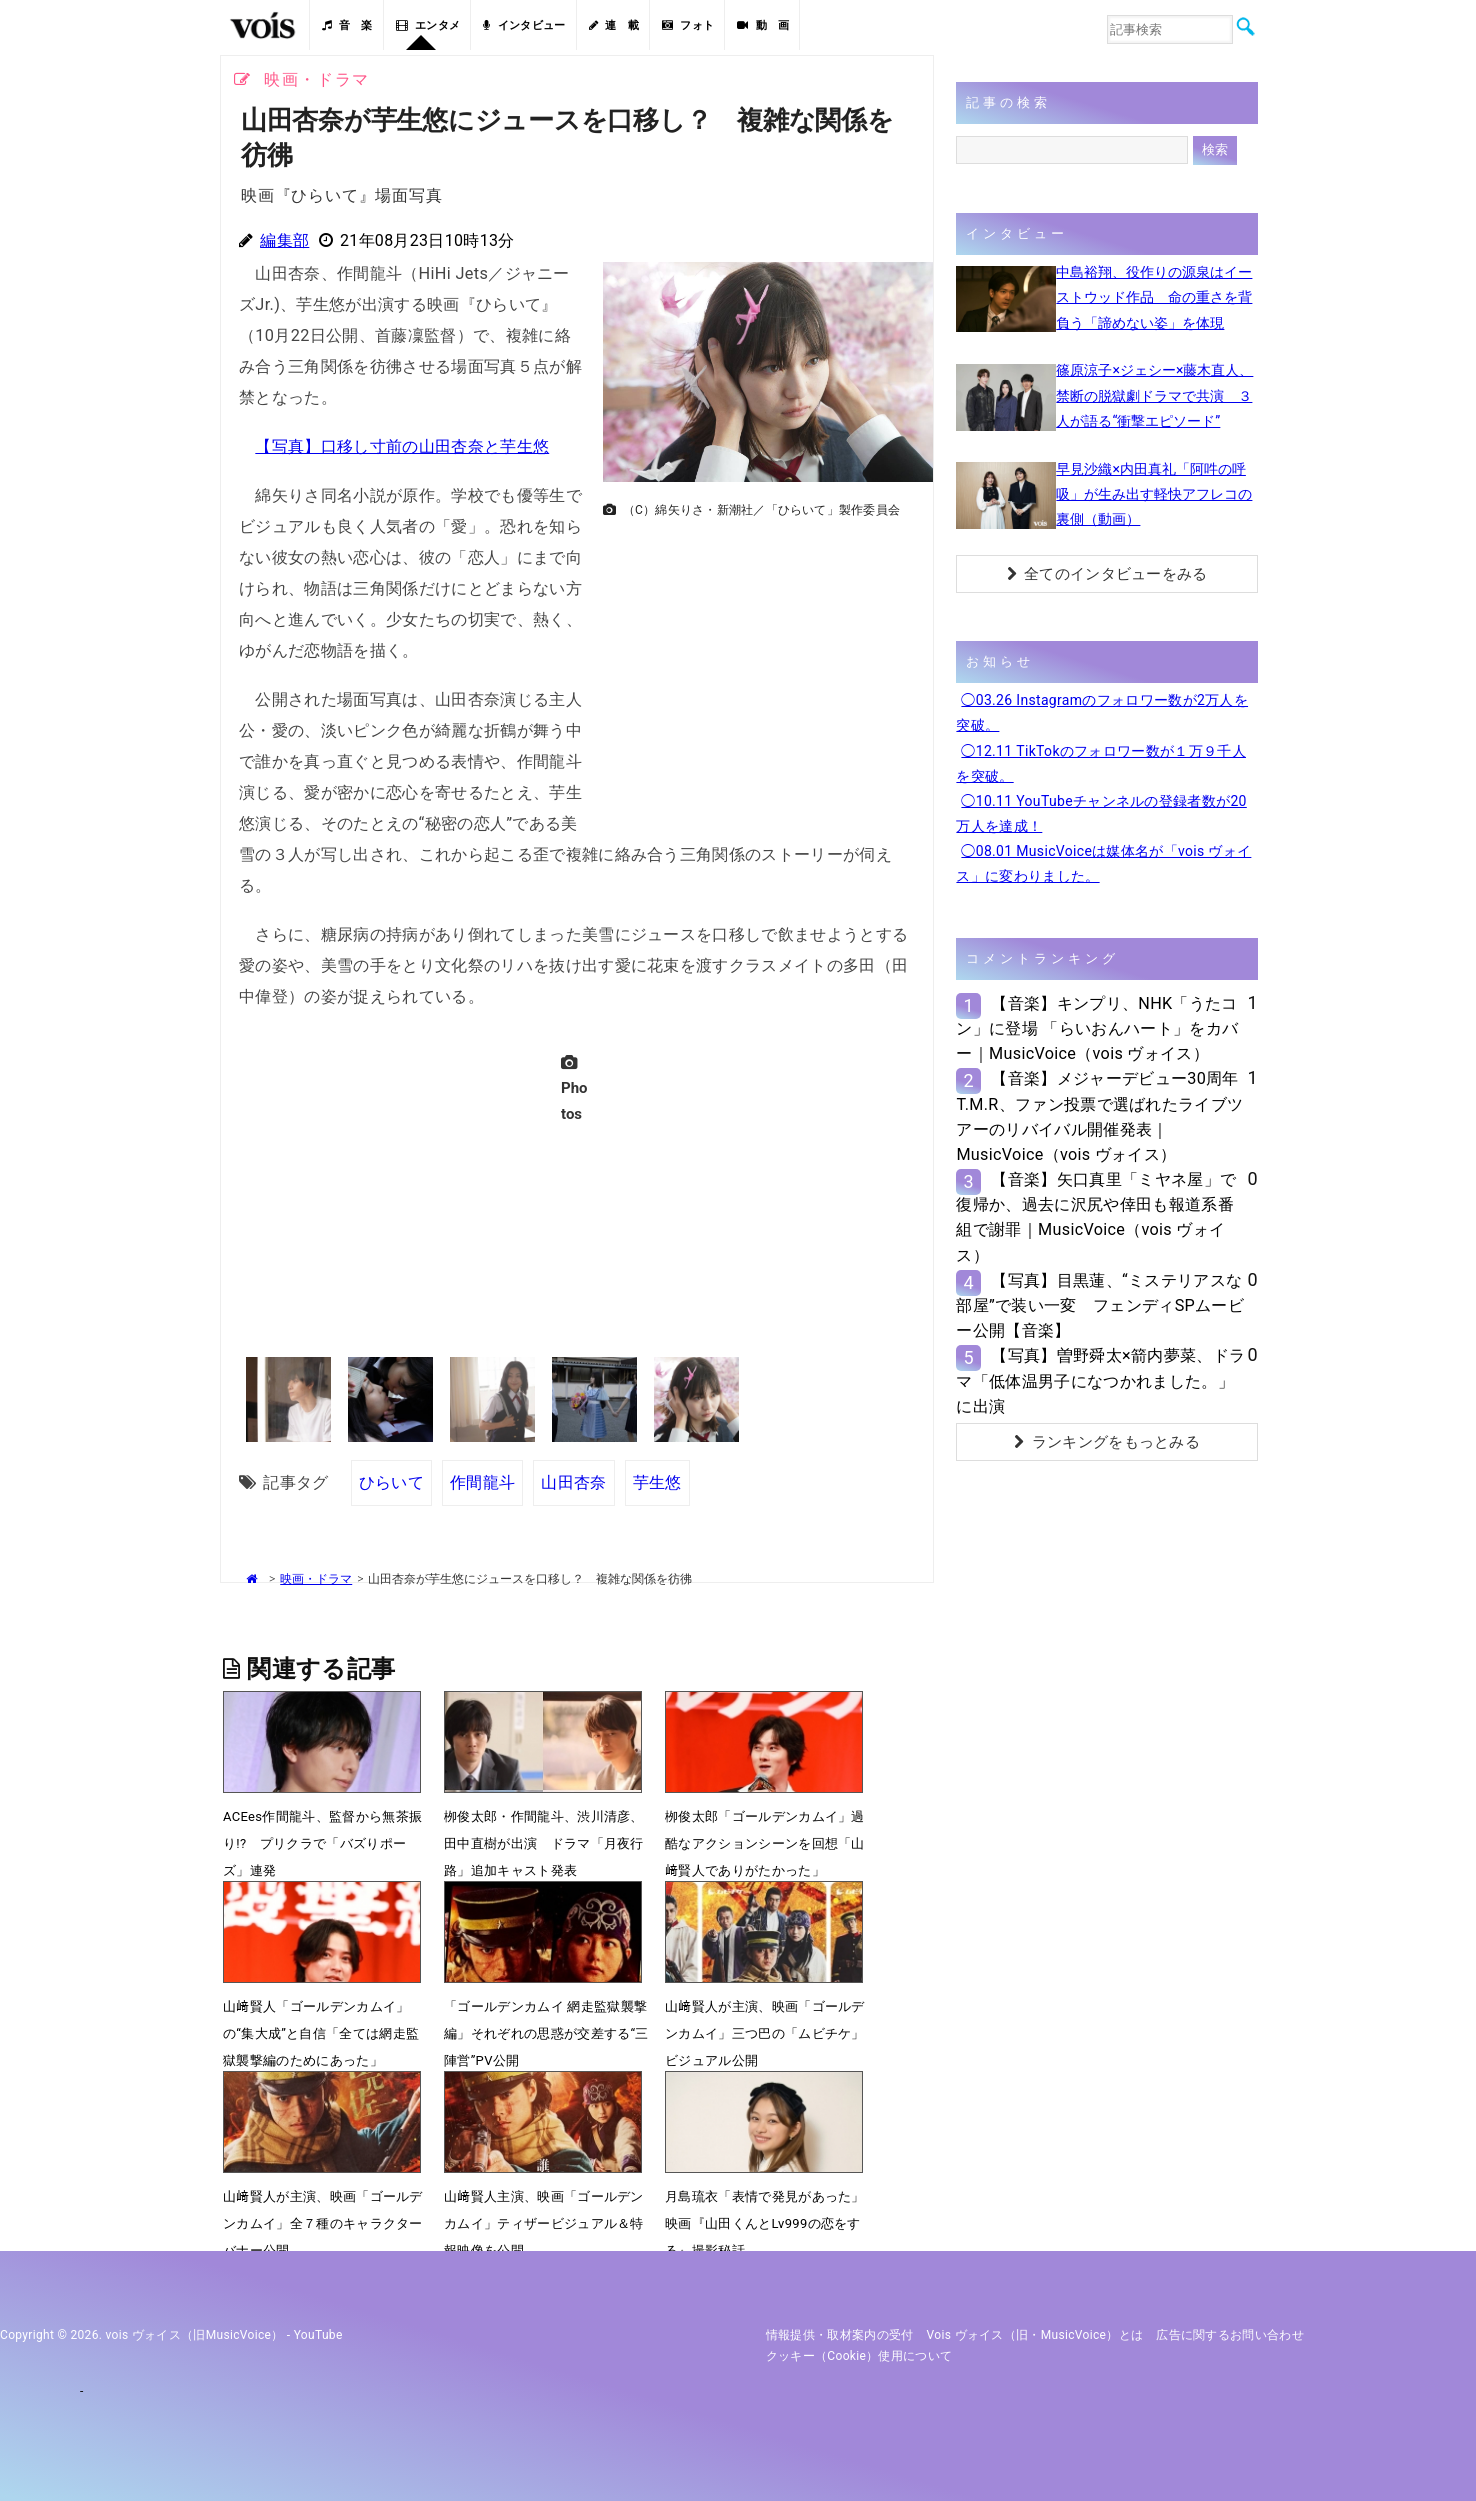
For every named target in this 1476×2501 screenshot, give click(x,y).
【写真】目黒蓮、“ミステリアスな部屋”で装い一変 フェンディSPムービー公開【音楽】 (1100, 1305)
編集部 (284, 240)
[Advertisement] (760, 666)
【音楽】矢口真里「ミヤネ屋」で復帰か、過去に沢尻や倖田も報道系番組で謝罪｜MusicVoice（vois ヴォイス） (1096, 1217)
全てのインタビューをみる (1107, 574)
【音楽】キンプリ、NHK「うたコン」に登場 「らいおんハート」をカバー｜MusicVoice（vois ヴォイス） (1097, 1028)
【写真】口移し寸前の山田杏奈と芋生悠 (402, 446)
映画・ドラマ (316, 1579)
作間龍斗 (482, 1482)
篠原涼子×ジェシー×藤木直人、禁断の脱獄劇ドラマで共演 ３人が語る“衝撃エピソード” (1154, 395)
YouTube (318, 2335)
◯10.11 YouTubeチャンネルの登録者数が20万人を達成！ (1101, 813)
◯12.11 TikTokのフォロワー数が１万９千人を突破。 (1101, 763)
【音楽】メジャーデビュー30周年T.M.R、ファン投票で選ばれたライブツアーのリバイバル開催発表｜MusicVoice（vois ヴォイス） (1099, 1116)
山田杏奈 (573, 1482)
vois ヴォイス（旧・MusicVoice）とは (1035, 2335)
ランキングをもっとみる (1107, 1442)
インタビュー (524, 25)
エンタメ (428, 25)
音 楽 (347, 25)
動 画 (763, 25)
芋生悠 (657, 1482)
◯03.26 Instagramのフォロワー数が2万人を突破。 (1102, 712)
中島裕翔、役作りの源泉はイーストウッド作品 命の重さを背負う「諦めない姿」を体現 (1154, 297)
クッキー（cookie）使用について (859, 2356)
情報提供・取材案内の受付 (840, 2335)
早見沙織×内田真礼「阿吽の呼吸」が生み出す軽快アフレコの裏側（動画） (1154, 494)
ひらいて (391, 1482)
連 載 (614, 25)
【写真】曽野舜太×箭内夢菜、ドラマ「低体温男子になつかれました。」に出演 (1100, 1380)
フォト (688, 25)
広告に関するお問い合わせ (1230, 2335)
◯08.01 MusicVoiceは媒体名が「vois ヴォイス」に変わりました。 (1103, 863)
